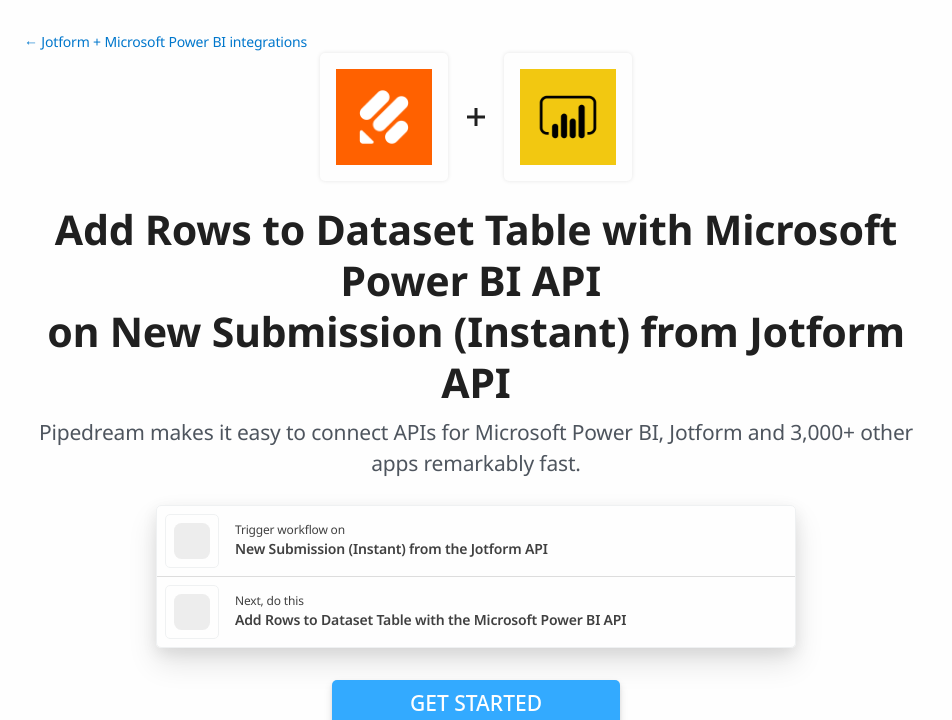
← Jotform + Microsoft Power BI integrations (165, 42)
